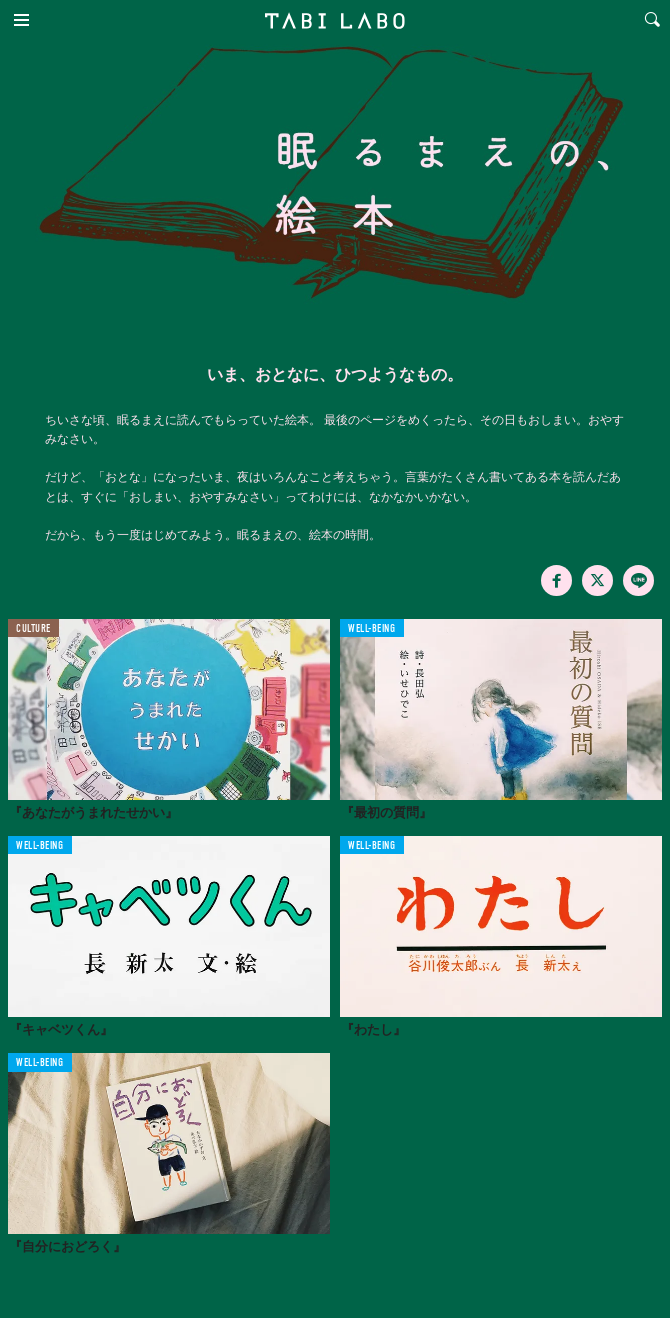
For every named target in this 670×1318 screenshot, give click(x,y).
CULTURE (33, 629)
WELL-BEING (372, 629)
